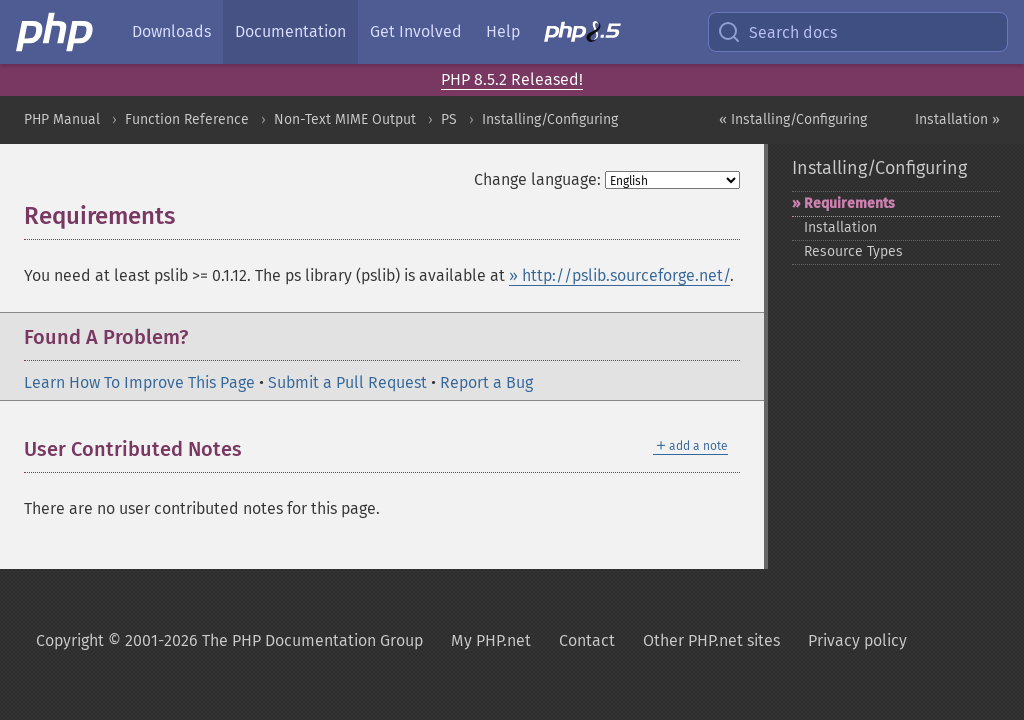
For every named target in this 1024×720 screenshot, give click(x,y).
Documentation (290, 31)
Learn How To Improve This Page (139, 382)
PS (449, 119)
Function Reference (187, 119)
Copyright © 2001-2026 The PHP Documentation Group (229, 640)
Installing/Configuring (550, 119)
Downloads (171, 31)
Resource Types (853, 251)
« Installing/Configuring (793, 119)
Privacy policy (857, 640)
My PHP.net (491, 640)
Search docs (777, 32)
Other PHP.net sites (711, 640)
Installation (840, 227)
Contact (587, 640)
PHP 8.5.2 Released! (512, 79)
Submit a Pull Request (347, 382)
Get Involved (416, 31)
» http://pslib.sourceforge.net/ (619, 275)
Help (503, 31)
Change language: (537, 179)
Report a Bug (486, 382)
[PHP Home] (56, 32)
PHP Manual (62, 119)
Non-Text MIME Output (345, 119)
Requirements (849, 203)
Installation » (957, 119)
